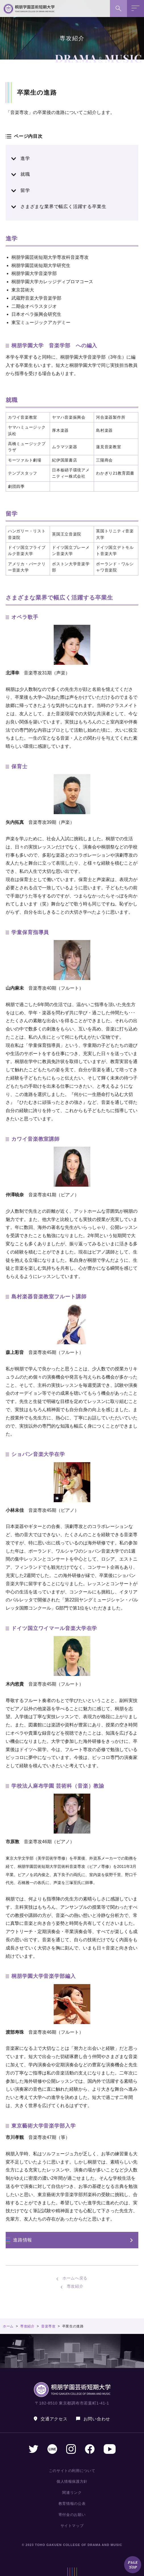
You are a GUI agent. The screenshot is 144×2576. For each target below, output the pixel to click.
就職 (25, 174)
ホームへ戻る (74, 2278)
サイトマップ (72, 2526)
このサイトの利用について (72, 2471)
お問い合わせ (97, 2418)
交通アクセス (54, 2418)
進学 (25, 158)
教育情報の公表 (72, 2503)
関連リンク (72, 2492)
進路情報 (22, 2240)
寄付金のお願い (72, 2515)
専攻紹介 (75, 2286)
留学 (25, 190)
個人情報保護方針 (72, 2481)
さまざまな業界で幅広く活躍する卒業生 (63, 206)
